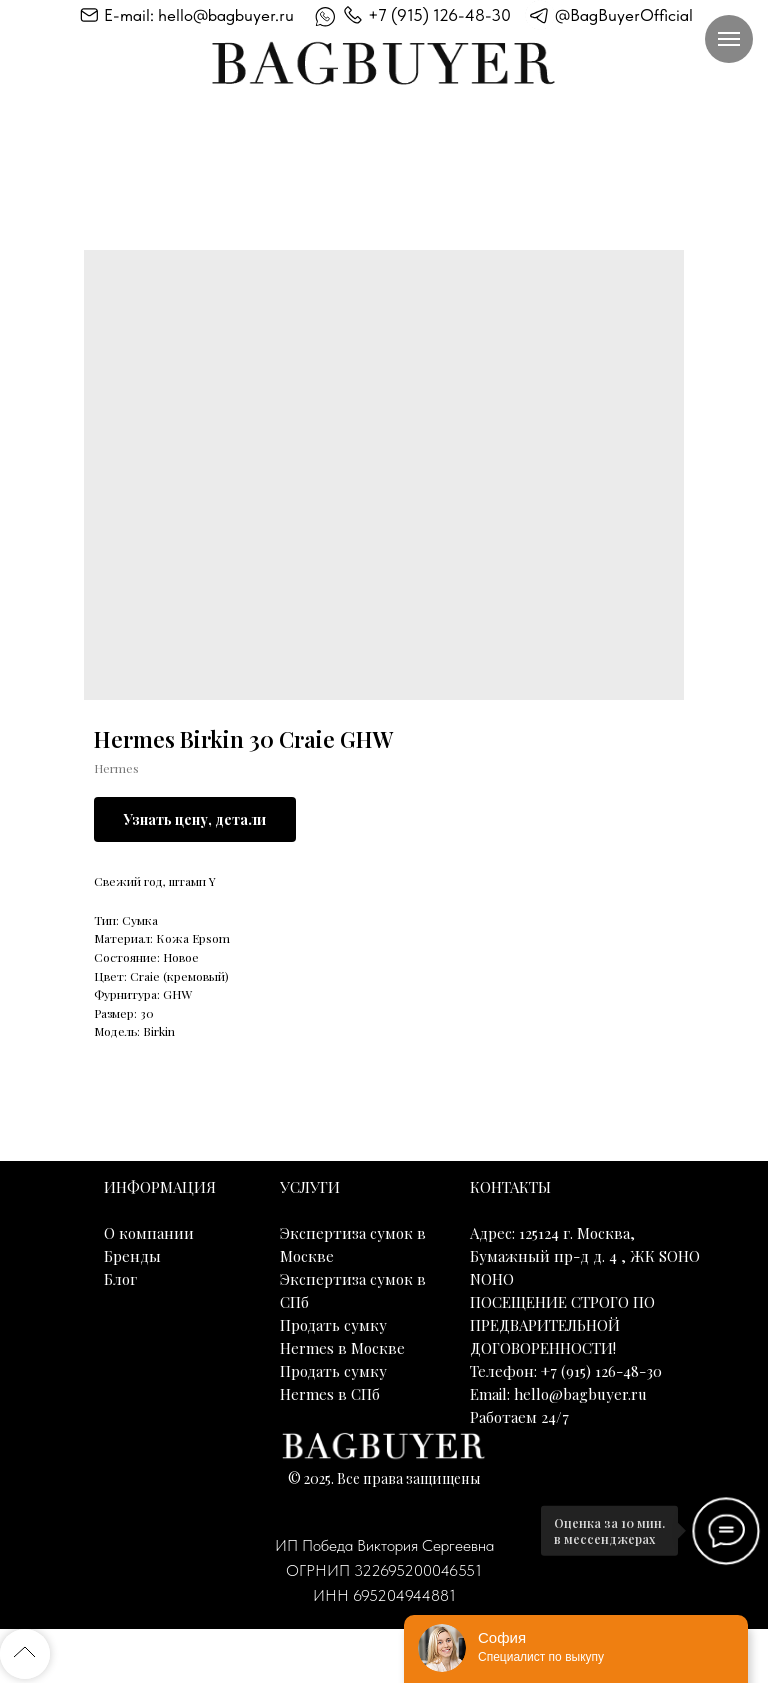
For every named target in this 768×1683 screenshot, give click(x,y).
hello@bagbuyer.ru (580, 1394)
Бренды (132, 1256)
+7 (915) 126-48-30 (439, 15)
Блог (120, 1279)
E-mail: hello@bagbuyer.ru (199, 15)
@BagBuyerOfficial (624, 15)
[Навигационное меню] (729, 39)
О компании (149, 1233)
